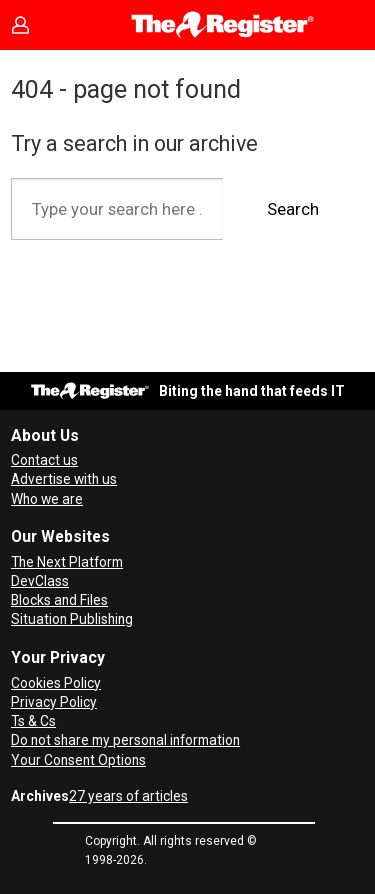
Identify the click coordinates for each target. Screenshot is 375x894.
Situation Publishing (72, 619)
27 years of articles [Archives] (128, 796)
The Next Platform (67, 562)
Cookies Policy (56, 683)
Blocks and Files (59, 600)
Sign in (35, 25)
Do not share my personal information (125, 740)
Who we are (47, 499)
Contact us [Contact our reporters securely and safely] (44, 460)
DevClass (40, 581)
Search (293, 209)
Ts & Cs (33, 721)
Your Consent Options (78, 760)
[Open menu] (35, 75)
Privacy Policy (54, 702)
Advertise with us (64, 479)
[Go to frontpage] (222, 25)
